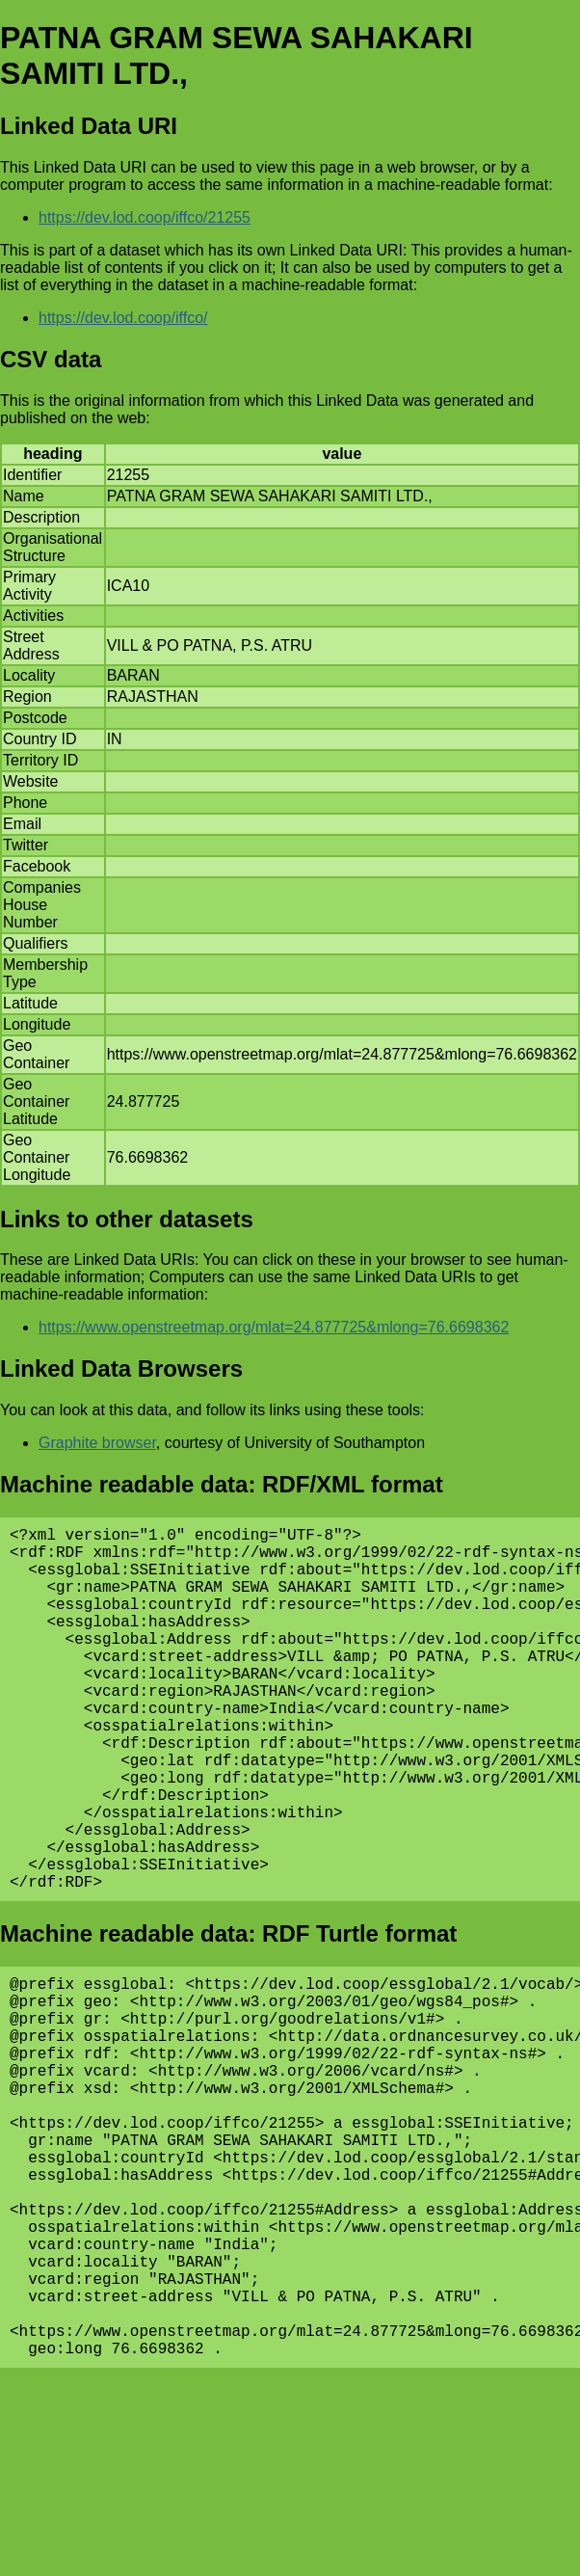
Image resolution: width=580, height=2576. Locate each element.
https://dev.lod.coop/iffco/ (123, 317)
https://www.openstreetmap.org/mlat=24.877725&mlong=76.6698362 (274, 1327)
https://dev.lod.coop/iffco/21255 (144, 217)
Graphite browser (97, 1443)
